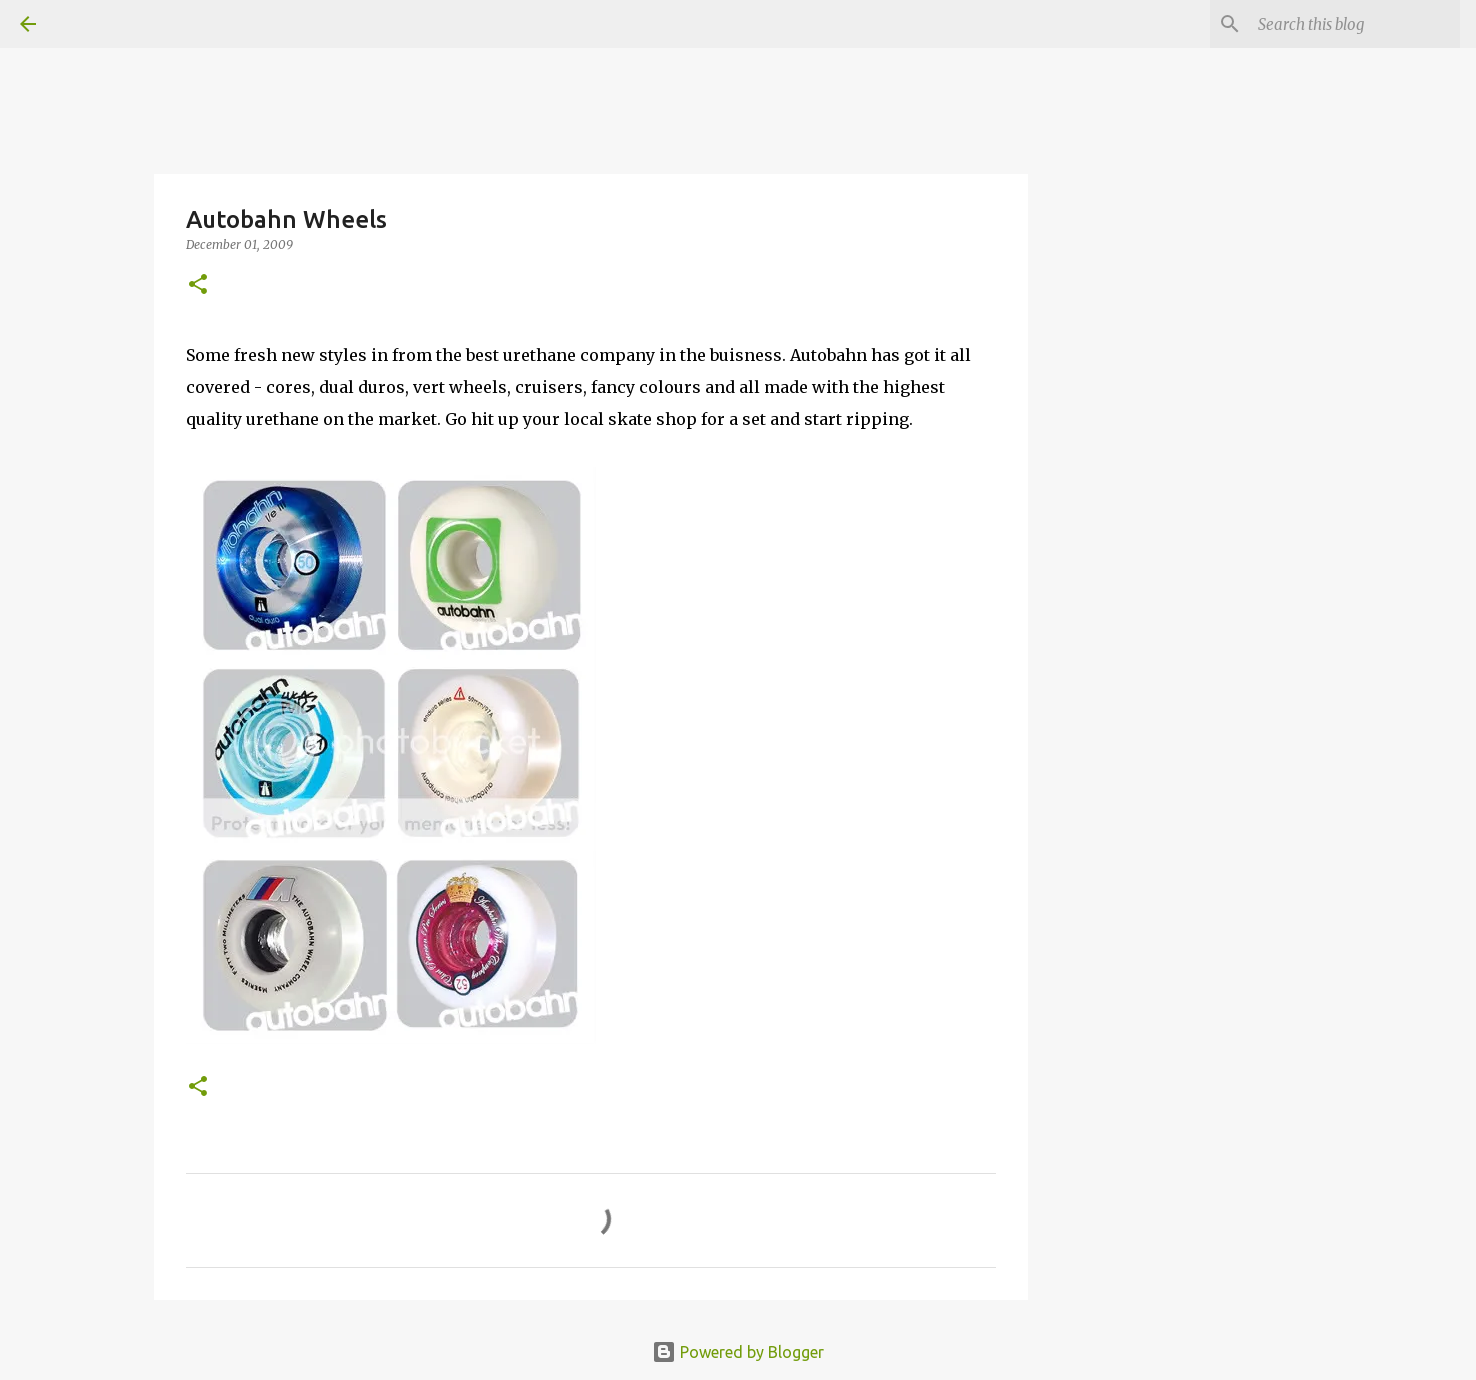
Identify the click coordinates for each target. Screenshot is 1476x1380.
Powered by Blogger (738, 1352)
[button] (198, 285)
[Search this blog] (1355, 24)
